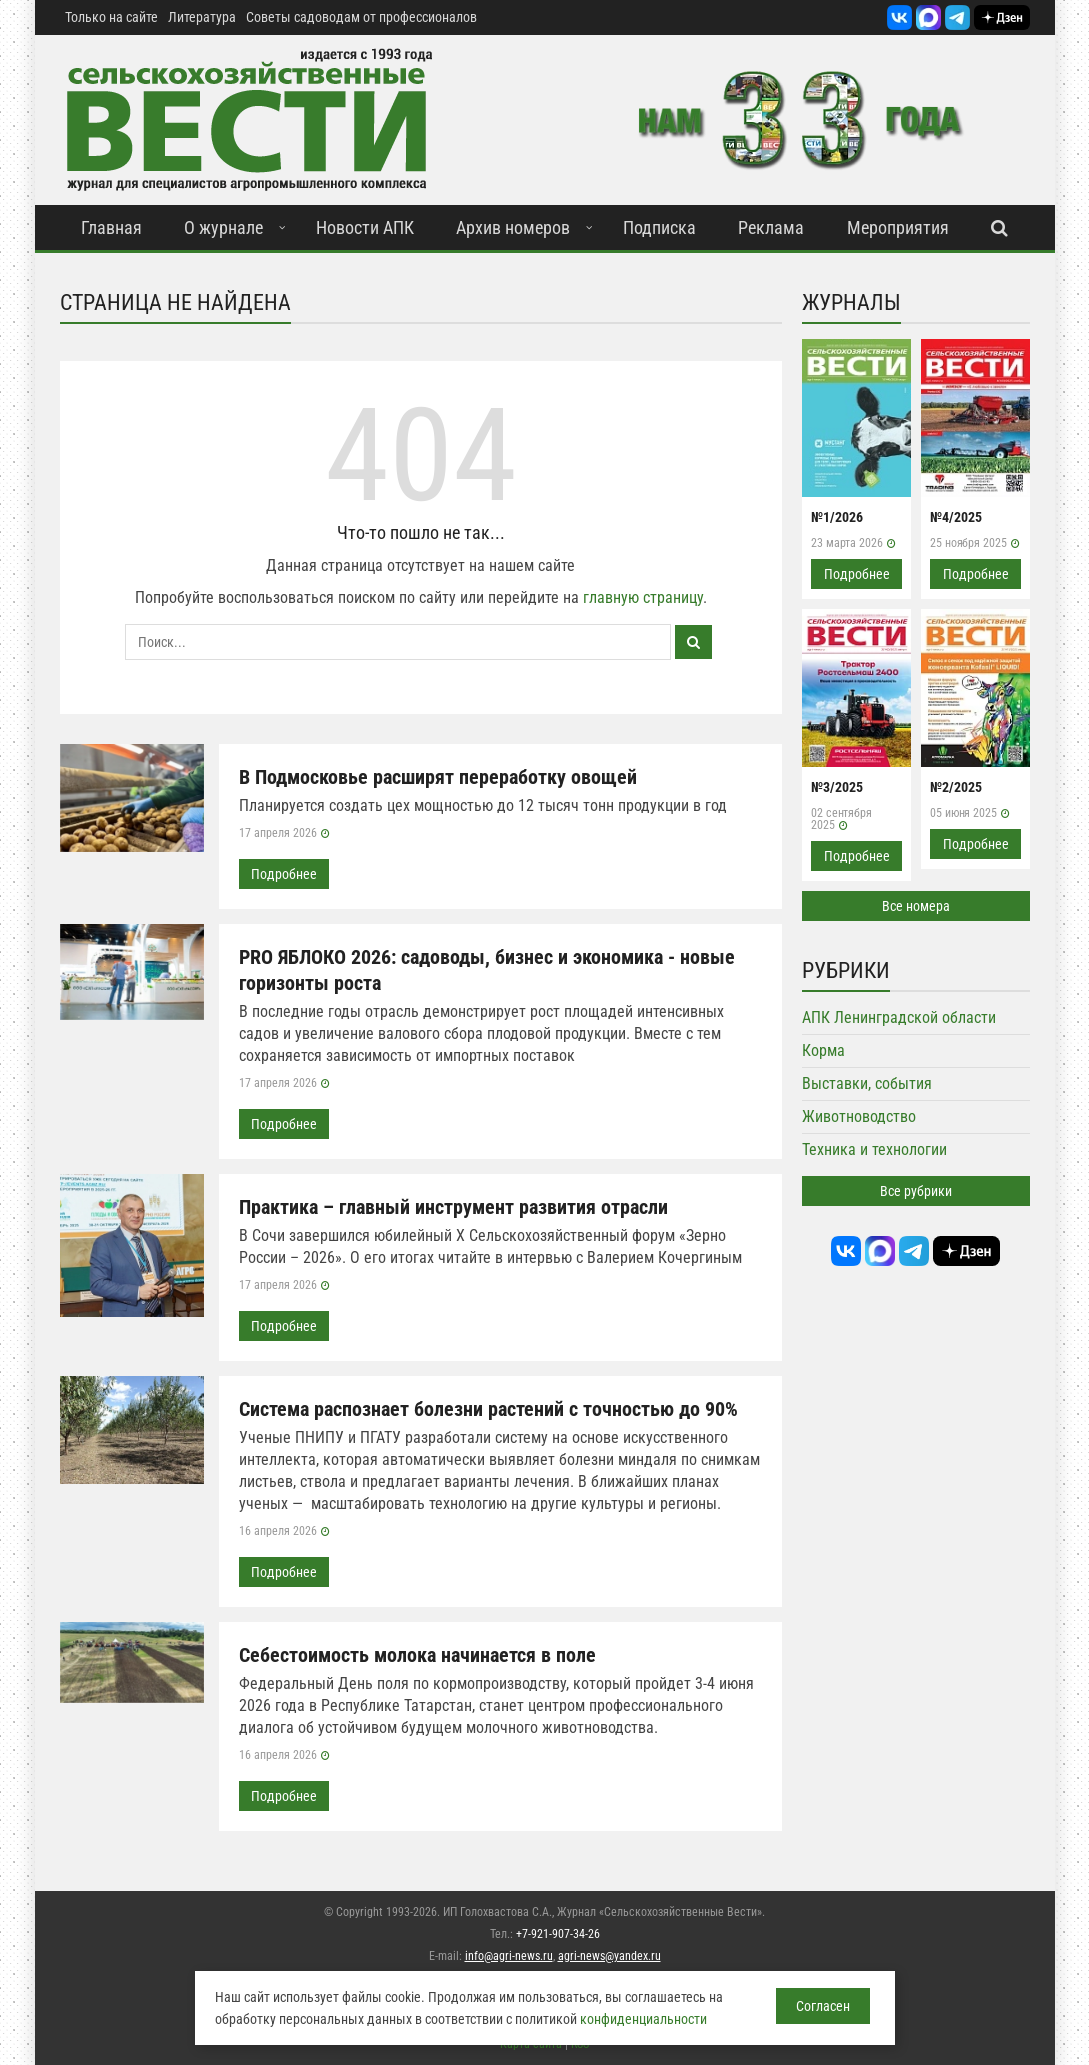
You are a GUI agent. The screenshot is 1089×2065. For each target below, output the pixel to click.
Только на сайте (111, 17)
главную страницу (643, 597)
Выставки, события (867, 1083)
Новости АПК (365, 227)
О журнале (223, 227)
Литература (202, 17)
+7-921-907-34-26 (558, 1934)
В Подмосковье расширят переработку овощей (438, 777)
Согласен (823, 2006)
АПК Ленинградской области (899, 1017)
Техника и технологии (874, 1149)
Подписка (659, 227)
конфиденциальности (643, 2019)
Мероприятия (898, 227)
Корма (823, 1050)
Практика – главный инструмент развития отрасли (453, 1207)
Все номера (916, 906)
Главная (111, 227)
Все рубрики (916, 1191)
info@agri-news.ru (509, 1956)
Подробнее (284, 874)
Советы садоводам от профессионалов (361, 17)
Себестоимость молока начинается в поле (417, 1655)
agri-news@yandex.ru (609, 1956)
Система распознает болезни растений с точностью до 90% (488, 1409)
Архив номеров (513, 227)
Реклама (771, 227)
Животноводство (859, 1116)
